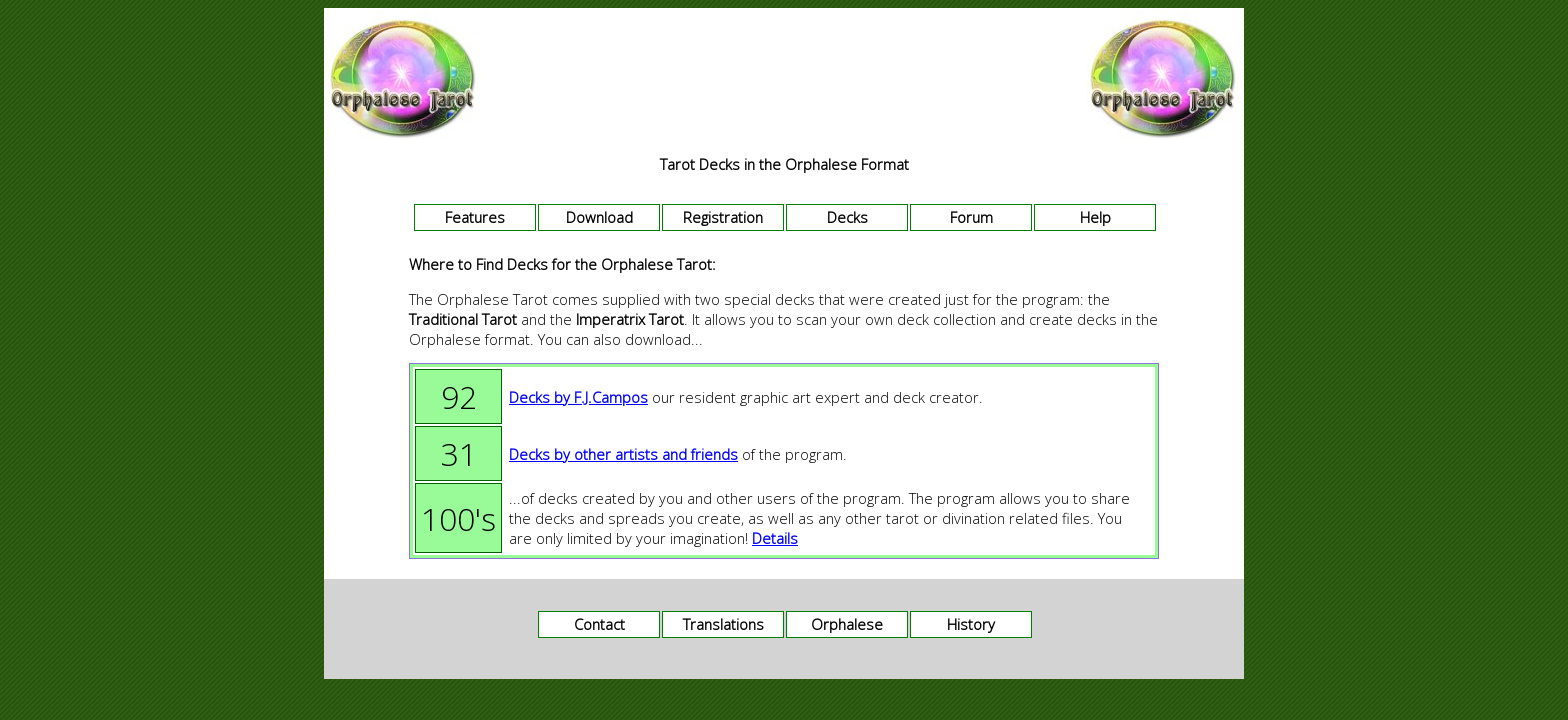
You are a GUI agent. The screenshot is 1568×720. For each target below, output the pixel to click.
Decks (847, 217)
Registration (723, 217)
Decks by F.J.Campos (578, 397)
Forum (971, 217)
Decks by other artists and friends (623, 454)
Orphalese (847, 624)
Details (775, 538)
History (971, 624)
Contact (599, 624)
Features (475, 217)
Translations (723, 624)
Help (1095, 217)
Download (599, 217)
